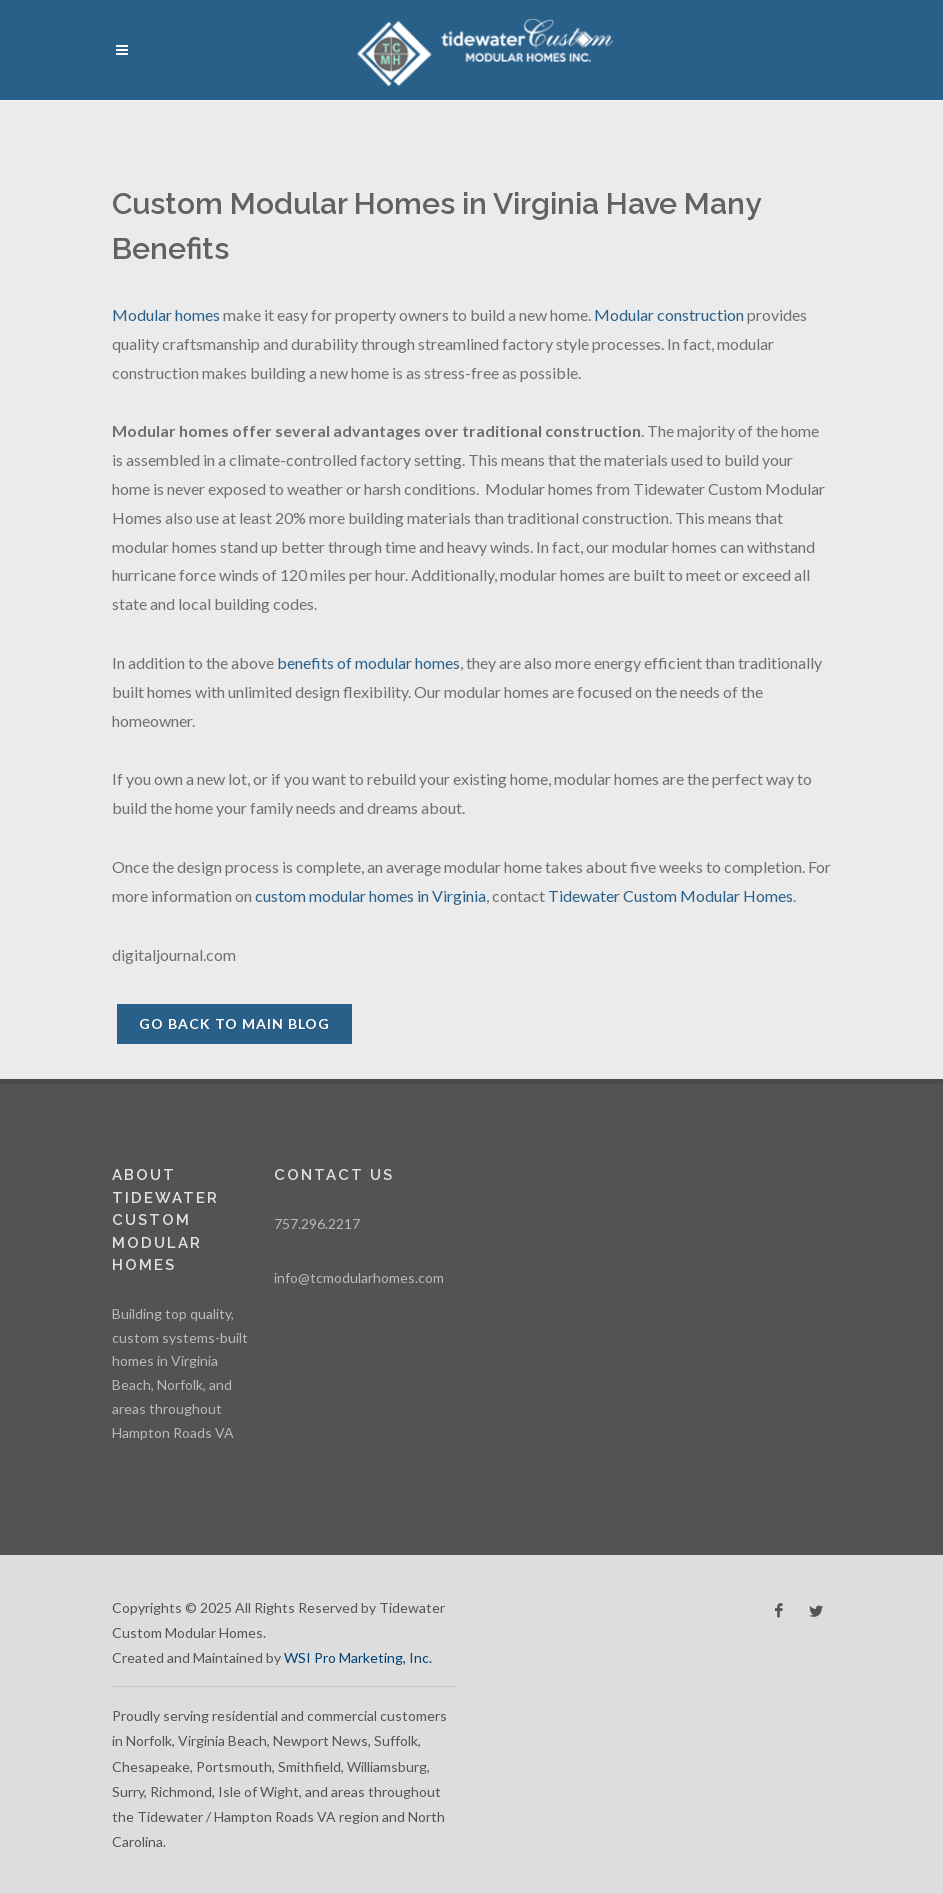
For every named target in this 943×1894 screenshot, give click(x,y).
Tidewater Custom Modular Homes (670, 895)
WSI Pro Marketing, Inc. (358, 1657)
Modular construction (669, 314)
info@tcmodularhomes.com (359, 1277)
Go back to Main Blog (234, 1023)
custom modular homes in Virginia (370, 895)
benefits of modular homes (368, 662)
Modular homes (166, 314)
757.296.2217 (317, 1223)
